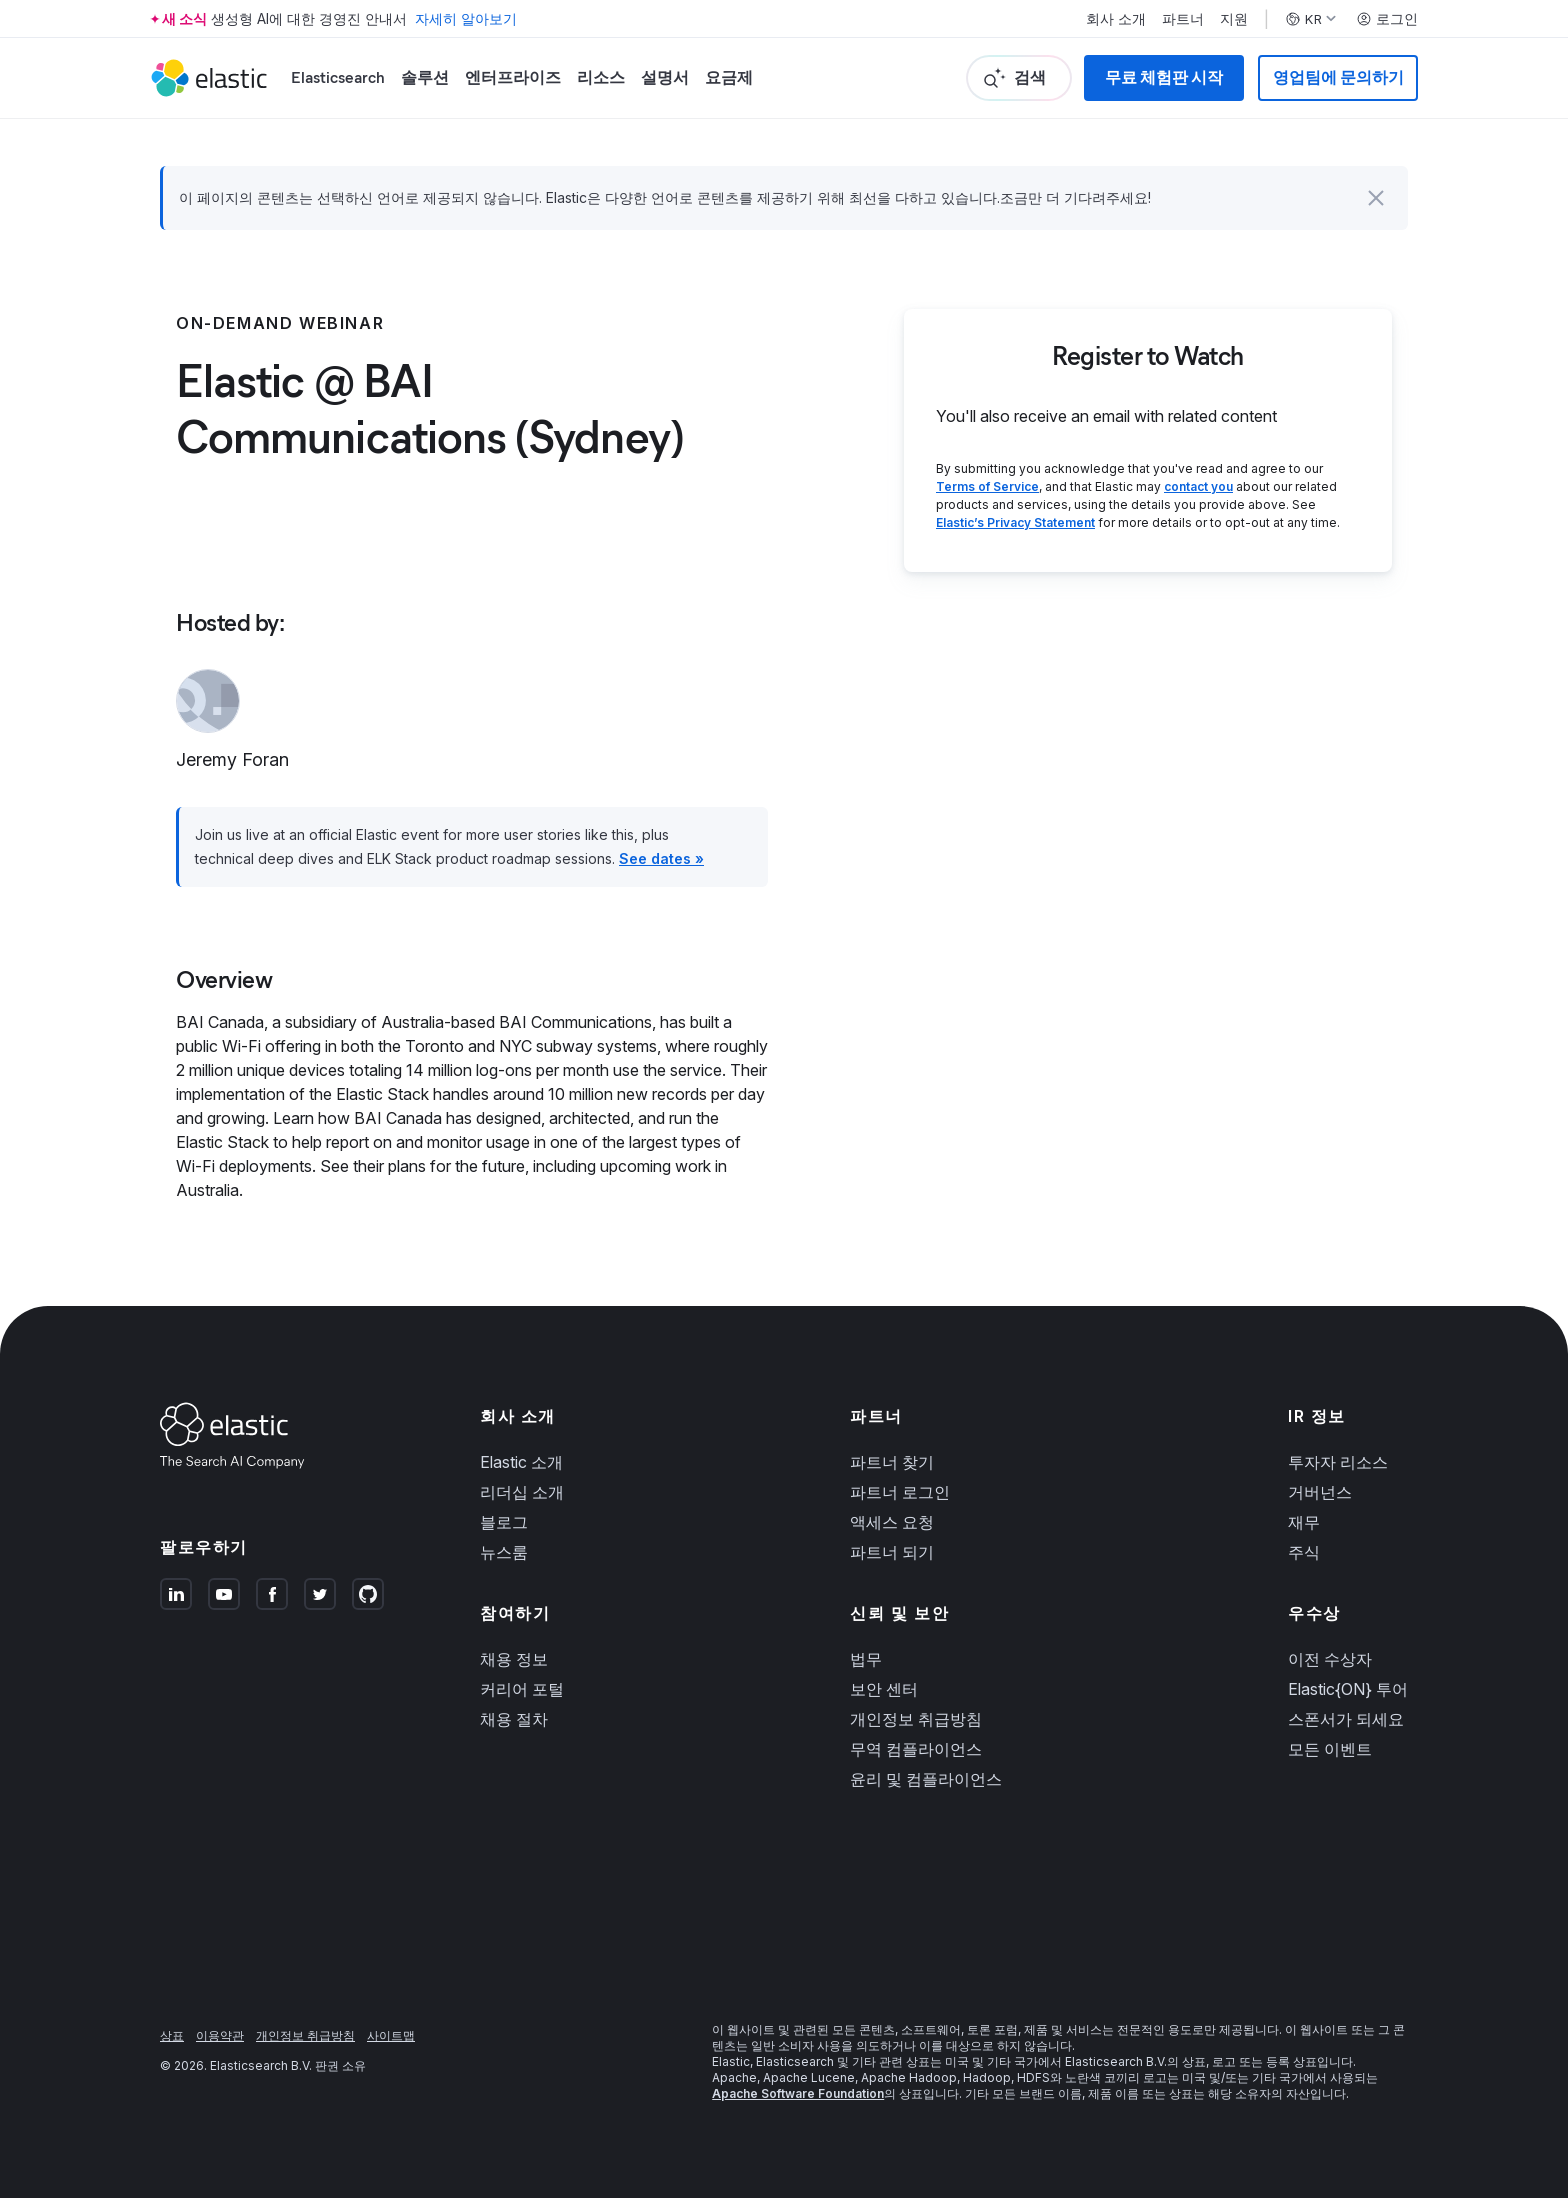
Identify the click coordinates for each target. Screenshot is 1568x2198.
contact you (1198, 486)
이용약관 (220, 2035)
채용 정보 (514, 1659)
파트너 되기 (892, 1552)
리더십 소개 (522, 1492)
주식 (1304, 1552)
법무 (866, 1659)
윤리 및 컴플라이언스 (926, 1779)
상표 (172, 2035)
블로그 (504, 1522)
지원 (1234, 19)
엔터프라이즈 (513, 77)
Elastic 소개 (521, 1462)
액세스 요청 (892, 1522)
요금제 (729, 77)
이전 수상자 (1330, 1659)
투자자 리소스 (1338, 1462)
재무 (1304, 1522)
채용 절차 (514, 1719)
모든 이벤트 (1330, 1749)
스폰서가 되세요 (1346, 1719)
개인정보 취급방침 (916, 1719)
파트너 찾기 (892, 1462)
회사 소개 (1116, 19)
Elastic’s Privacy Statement (1015, 522)
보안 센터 (884, 1689)
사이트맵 (391, 2035)
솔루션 (425, 77)
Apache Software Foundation (798, 2093)
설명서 (665, 77)
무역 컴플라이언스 (916, 1749)
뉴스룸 (504, 1552)
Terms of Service (987, 486)
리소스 (601, 77)
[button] (1376, 198)
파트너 (1183, 19)
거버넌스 (1320, 1492)
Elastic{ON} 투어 (1348, 1689)
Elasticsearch (338, 77)
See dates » (661, 858)
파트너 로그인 (900, 1492)
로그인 (1387, 19)
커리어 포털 (522, 1689)
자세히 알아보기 (466, 18)
